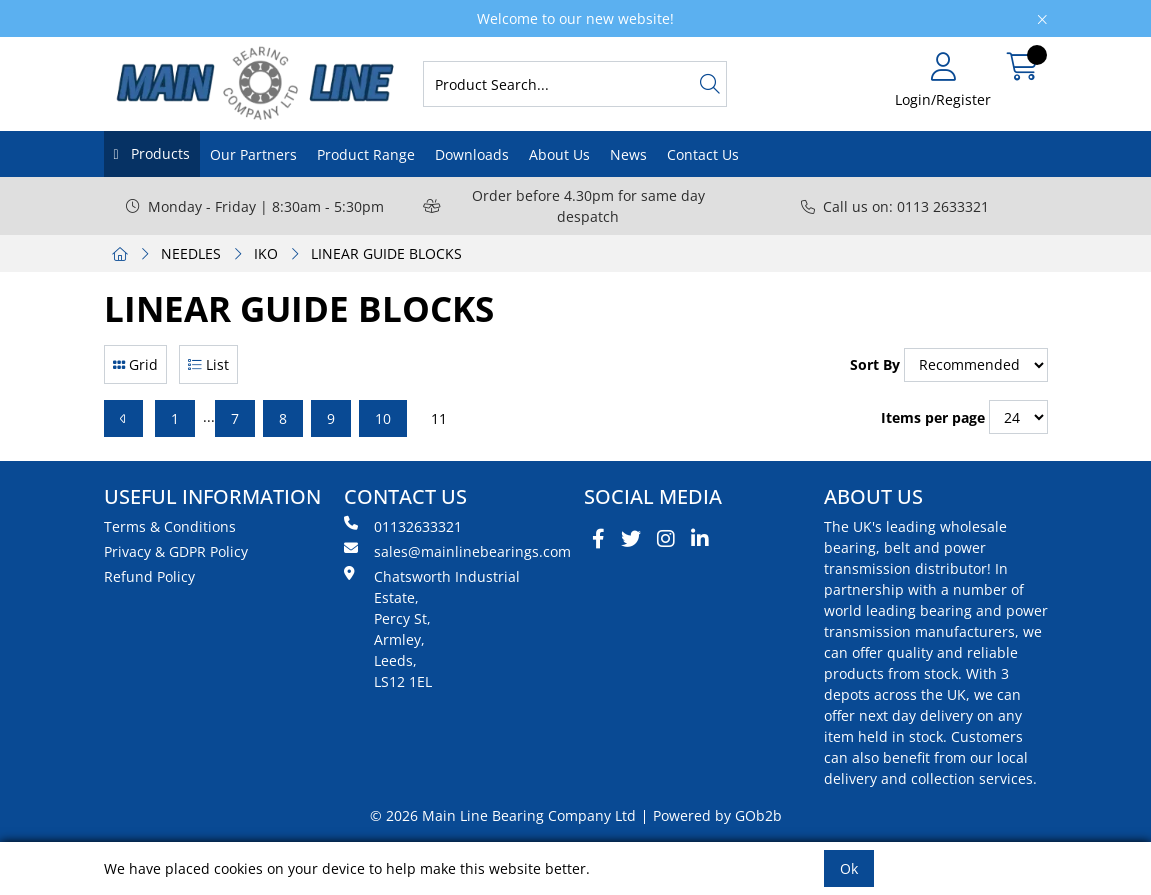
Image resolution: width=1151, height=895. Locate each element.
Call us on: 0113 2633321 (895, 206)
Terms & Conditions (170, 526)
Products (158, 153)
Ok (849, 868)
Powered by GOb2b (717, 815)
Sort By (875, 364)
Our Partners (253, 154)
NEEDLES (191, 253)
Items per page (933, 417)
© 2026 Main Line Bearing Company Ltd (503, 815)
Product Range (366, 154)
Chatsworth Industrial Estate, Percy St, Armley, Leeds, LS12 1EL (432, 628)
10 (383, 418)
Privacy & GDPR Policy (176, 551)
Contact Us (703, 154)
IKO (266, 253)
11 (439, 418)
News (628, 154)
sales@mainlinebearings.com (456, 551)
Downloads (472, 154)
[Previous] (123, 418)
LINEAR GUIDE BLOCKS (386, 253)
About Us (559, 154)
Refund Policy (149, 576)
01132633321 (403, 526)
